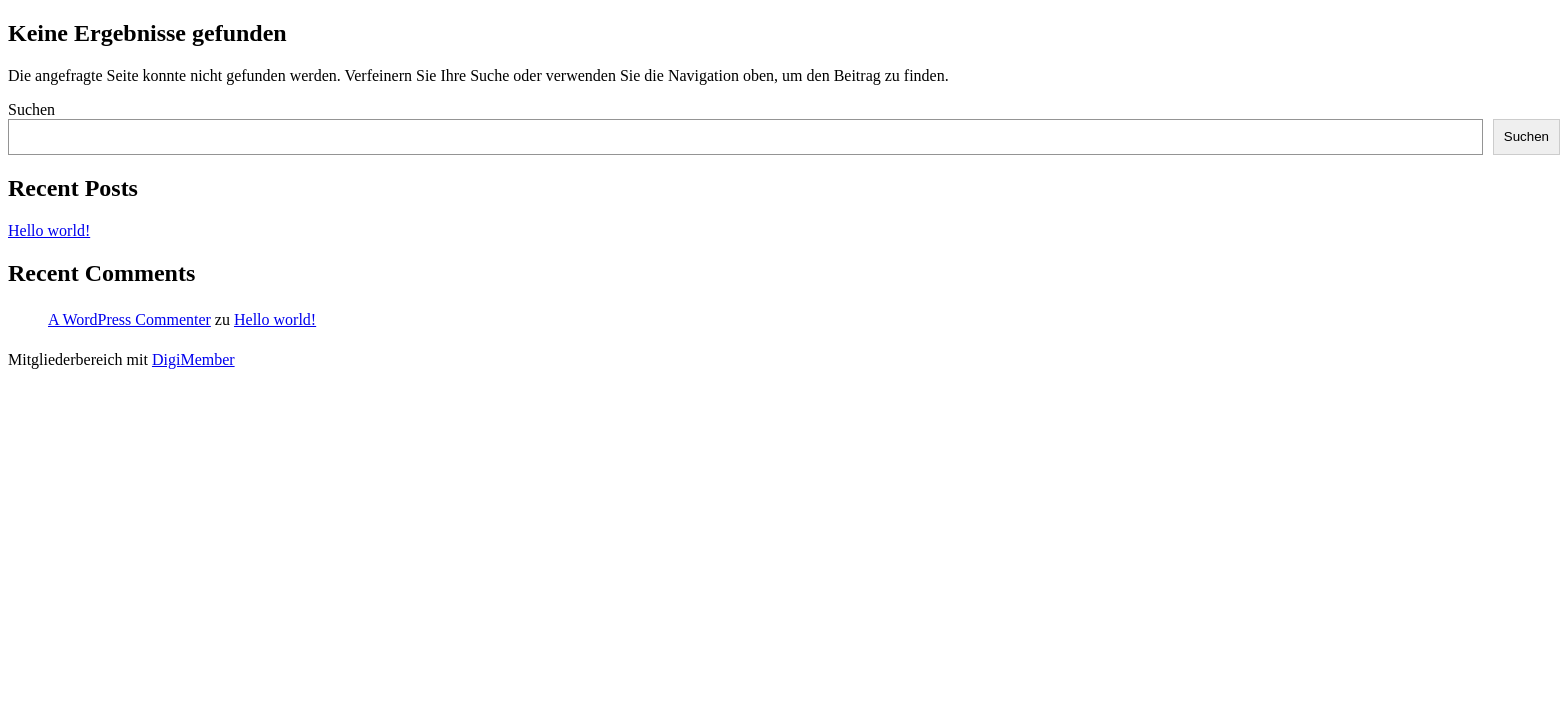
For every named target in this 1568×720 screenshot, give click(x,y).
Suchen (31, 109)
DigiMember (193, 359)
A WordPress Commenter (129, 319)
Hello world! (49, 230)
